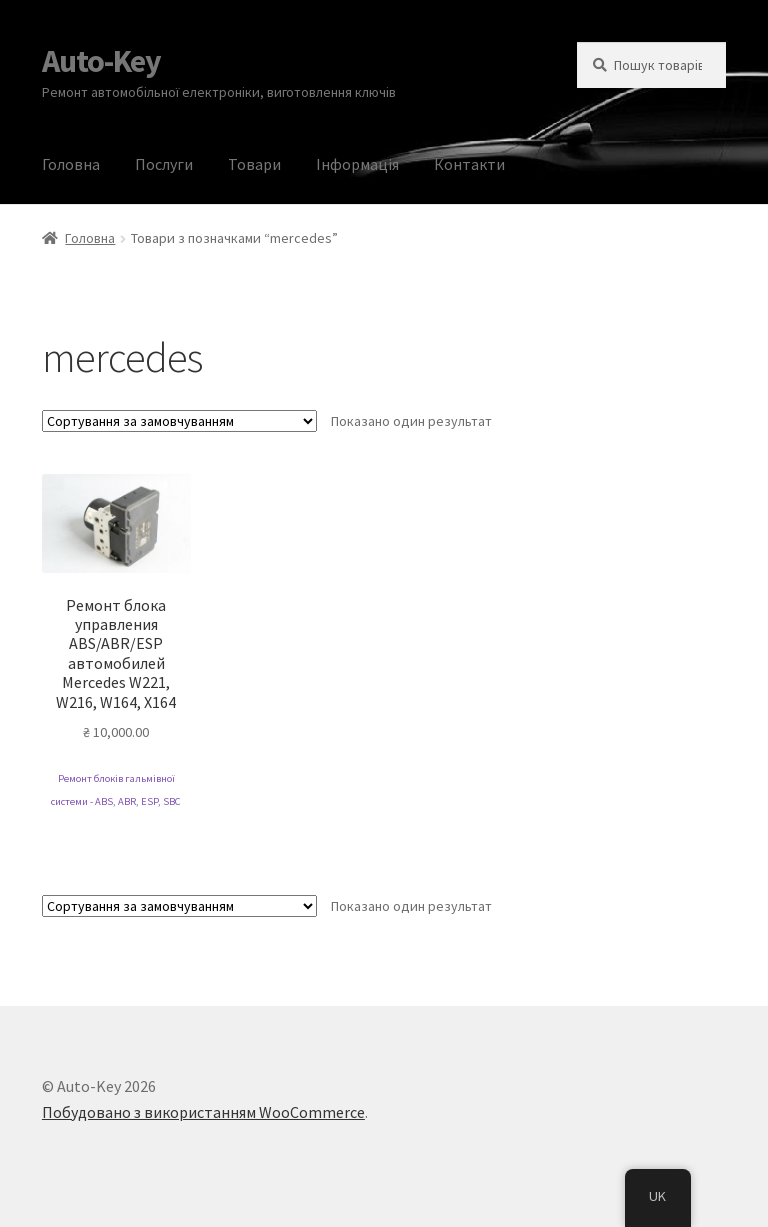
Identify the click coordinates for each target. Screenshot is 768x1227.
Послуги (164, 164)
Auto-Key (101, 61)
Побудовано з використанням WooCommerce (203, 1112)
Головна (71, 164)
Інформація (357, 164)
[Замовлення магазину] (179, 421)
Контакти (469, 164)
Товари (254, 164)
